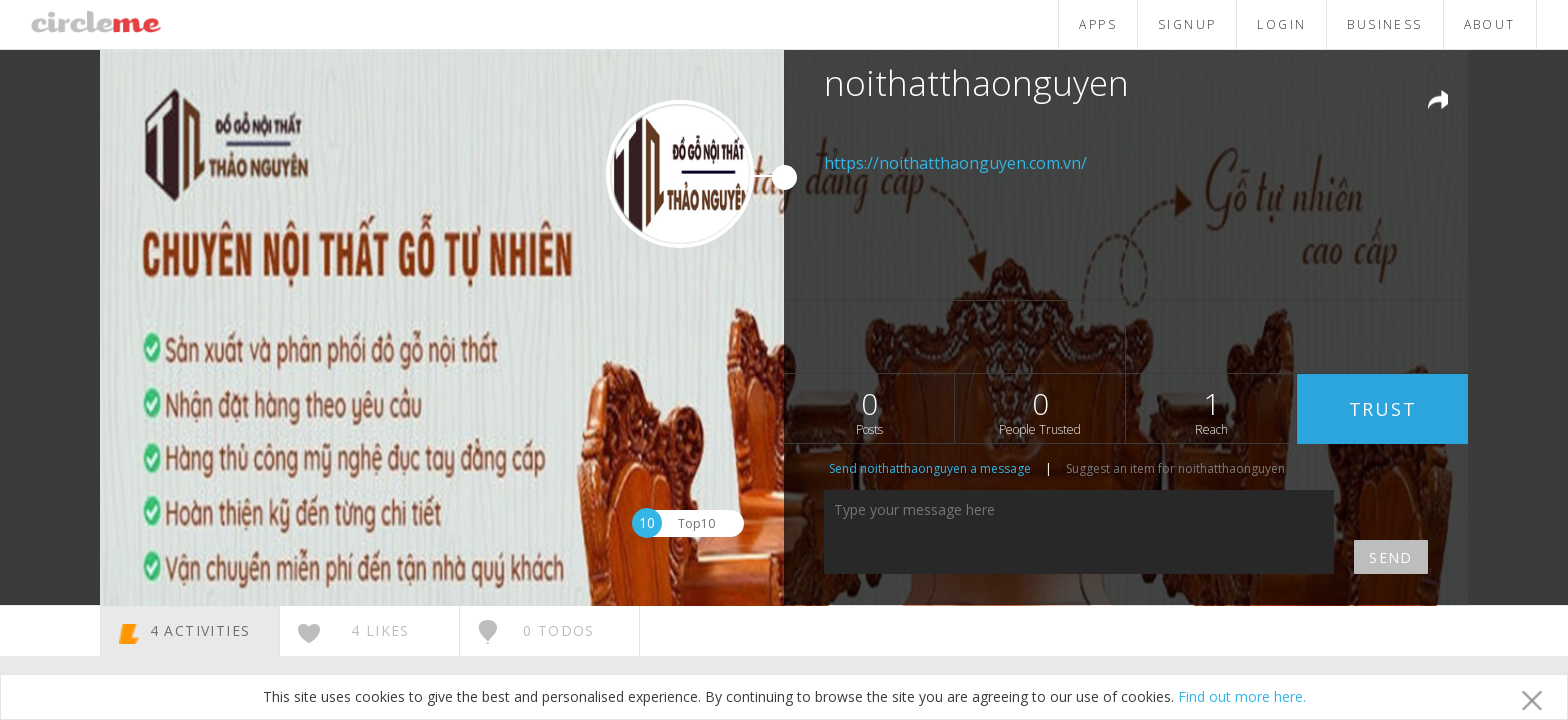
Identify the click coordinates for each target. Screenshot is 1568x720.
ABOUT (1490, 24)
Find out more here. (1242, 696)
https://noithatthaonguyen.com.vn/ (955, 163)
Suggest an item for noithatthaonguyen (1175, 468)
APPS (1098, 24)
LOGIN (1281, 24)
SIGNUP (1187, 24)
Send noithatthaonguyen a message (930, 468)
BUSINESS (1384, 24)
